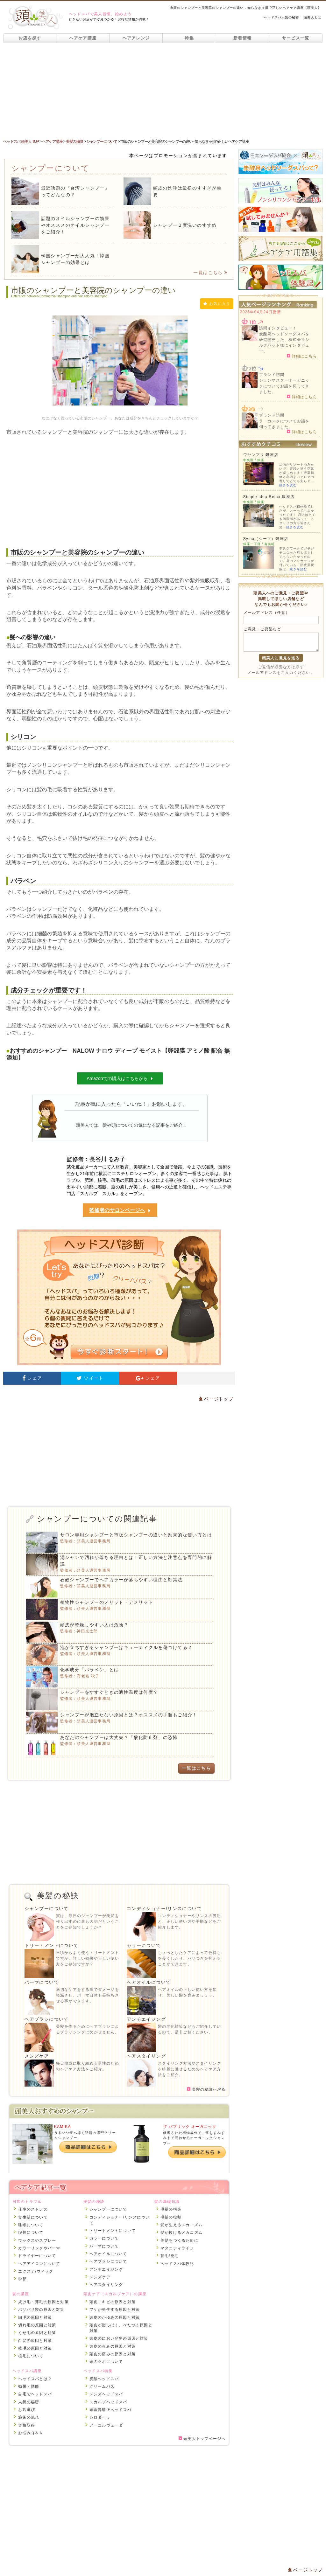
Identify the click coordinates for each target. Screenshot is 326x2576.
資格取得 (26, 2425)
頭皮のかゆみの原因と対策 (114, 2317)
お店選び (26, 2409)
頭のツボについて (106, 2361)
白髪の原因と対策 (35, 2340)
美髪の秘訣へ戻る (206, 2089)
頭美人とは (312, 17)
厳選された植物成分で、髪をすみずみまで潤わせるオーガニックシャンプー (194, 2138)
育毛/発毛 (169, 2256)
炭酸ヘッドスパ (104, 2379)
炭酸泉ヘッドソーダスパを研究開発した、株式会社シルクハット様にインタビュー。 (284, 342)
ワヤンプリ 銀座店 (260, 455)
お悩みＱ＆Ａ (30, 2433)
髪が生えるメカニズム (181, 2225)
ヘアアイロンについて (39, 2263)
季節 (22, 2279)
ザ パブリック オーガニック (189, 2126)
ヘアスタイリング (146, 2056)
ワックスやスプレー (37, 2240)
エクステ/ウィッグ (35, 2271)
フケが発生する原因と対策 (114, 2309)
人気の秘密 (28, 2402)
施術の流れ (28, 2417)
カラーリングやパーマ (39, 2248)
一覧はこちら (210, 272)
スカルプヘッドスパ (108, 2402)
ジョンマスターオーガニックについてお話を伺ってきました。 (284, 386)
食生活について (32, 2217)
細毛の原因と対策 (35, 2317)
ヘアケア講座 (82, 38)
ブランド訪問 (271, 374)
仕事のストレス (32, 2209)
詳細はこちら (302, 356)
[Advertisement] (163, 90)
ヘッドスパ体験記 (177, 2263)
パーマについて (42, 1982)
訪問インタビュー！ (278, 328)
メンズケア (37, 2056)
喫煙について (30, 2232)
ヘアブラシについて (47, 2019)
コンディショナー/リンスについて (164, 1908)
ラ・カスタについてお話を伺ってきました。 (284, 424)
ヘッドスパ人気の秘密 (281, 17)
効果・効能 (28, 2386)
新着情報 (242, 38)
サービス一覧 (295, 38)
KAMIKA (62, 2126)
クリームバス (102, 2386)
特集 (189, 38)
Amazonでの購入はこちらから (120, 1078)
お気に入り (216, 303)
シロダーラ (99, 2417)
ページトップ (216, 1399)
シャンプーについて (47, 1908)
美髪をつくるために (179, 2240)
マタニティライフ (177, 2248)
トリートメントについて (51, 1945)
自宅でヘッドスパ (35, 2394)
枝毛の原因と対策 (35, 2348)
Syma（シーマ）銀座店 (265, 539)
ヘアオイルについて (149, 1982)
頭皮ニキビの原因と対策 (112, 2302)
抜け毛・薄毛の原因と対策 (43, 2302)
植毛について (30, 2356)
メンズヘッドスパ (106, 2394)
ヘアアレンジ (136, 38)
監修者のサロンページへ (120, 1211)
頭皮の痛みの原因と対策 (112, 2354)
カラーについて (144, 1945)
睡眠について (30, 2225)
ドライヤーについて (37, 2256)
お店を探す (29, 38)
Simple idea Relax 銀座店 (268, 497)
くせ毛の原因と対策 (37, 2332)
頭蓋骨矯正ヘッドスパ (110, 2409)
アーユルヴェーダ (106, 2425)
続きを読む (288, 485)
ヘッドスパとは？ (35, 2379)
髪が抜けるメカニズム (181, 2232)
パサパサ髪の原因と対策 (41, 2309)
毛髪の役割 (170, 2217)
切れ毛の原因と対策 (37, 2325)
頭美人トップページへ (202, 2438)
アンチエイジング (146, 2019)
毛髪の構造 (170, 2209)
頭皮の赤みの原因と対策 (112, 2346)
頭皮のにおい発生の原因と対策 (118, 2338)
